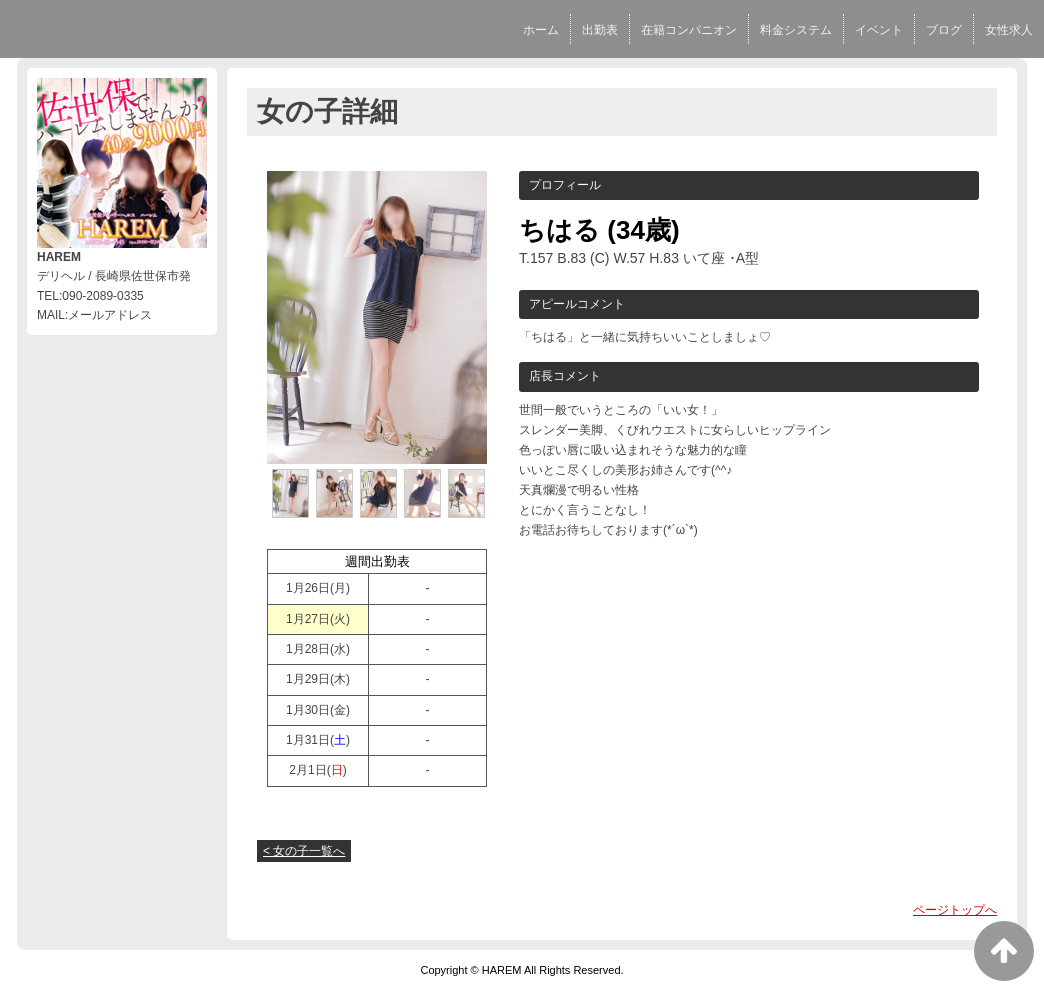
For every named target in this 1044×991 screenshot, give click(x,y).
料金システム (796, 30)
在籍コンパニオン (689, 30)
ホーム (541, 30)
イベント (879, 30)
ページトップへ (955, 910)
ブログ (944, 30)
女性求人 (1009, 30)
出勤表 (600, 30)
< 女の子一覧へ (304, 851)
